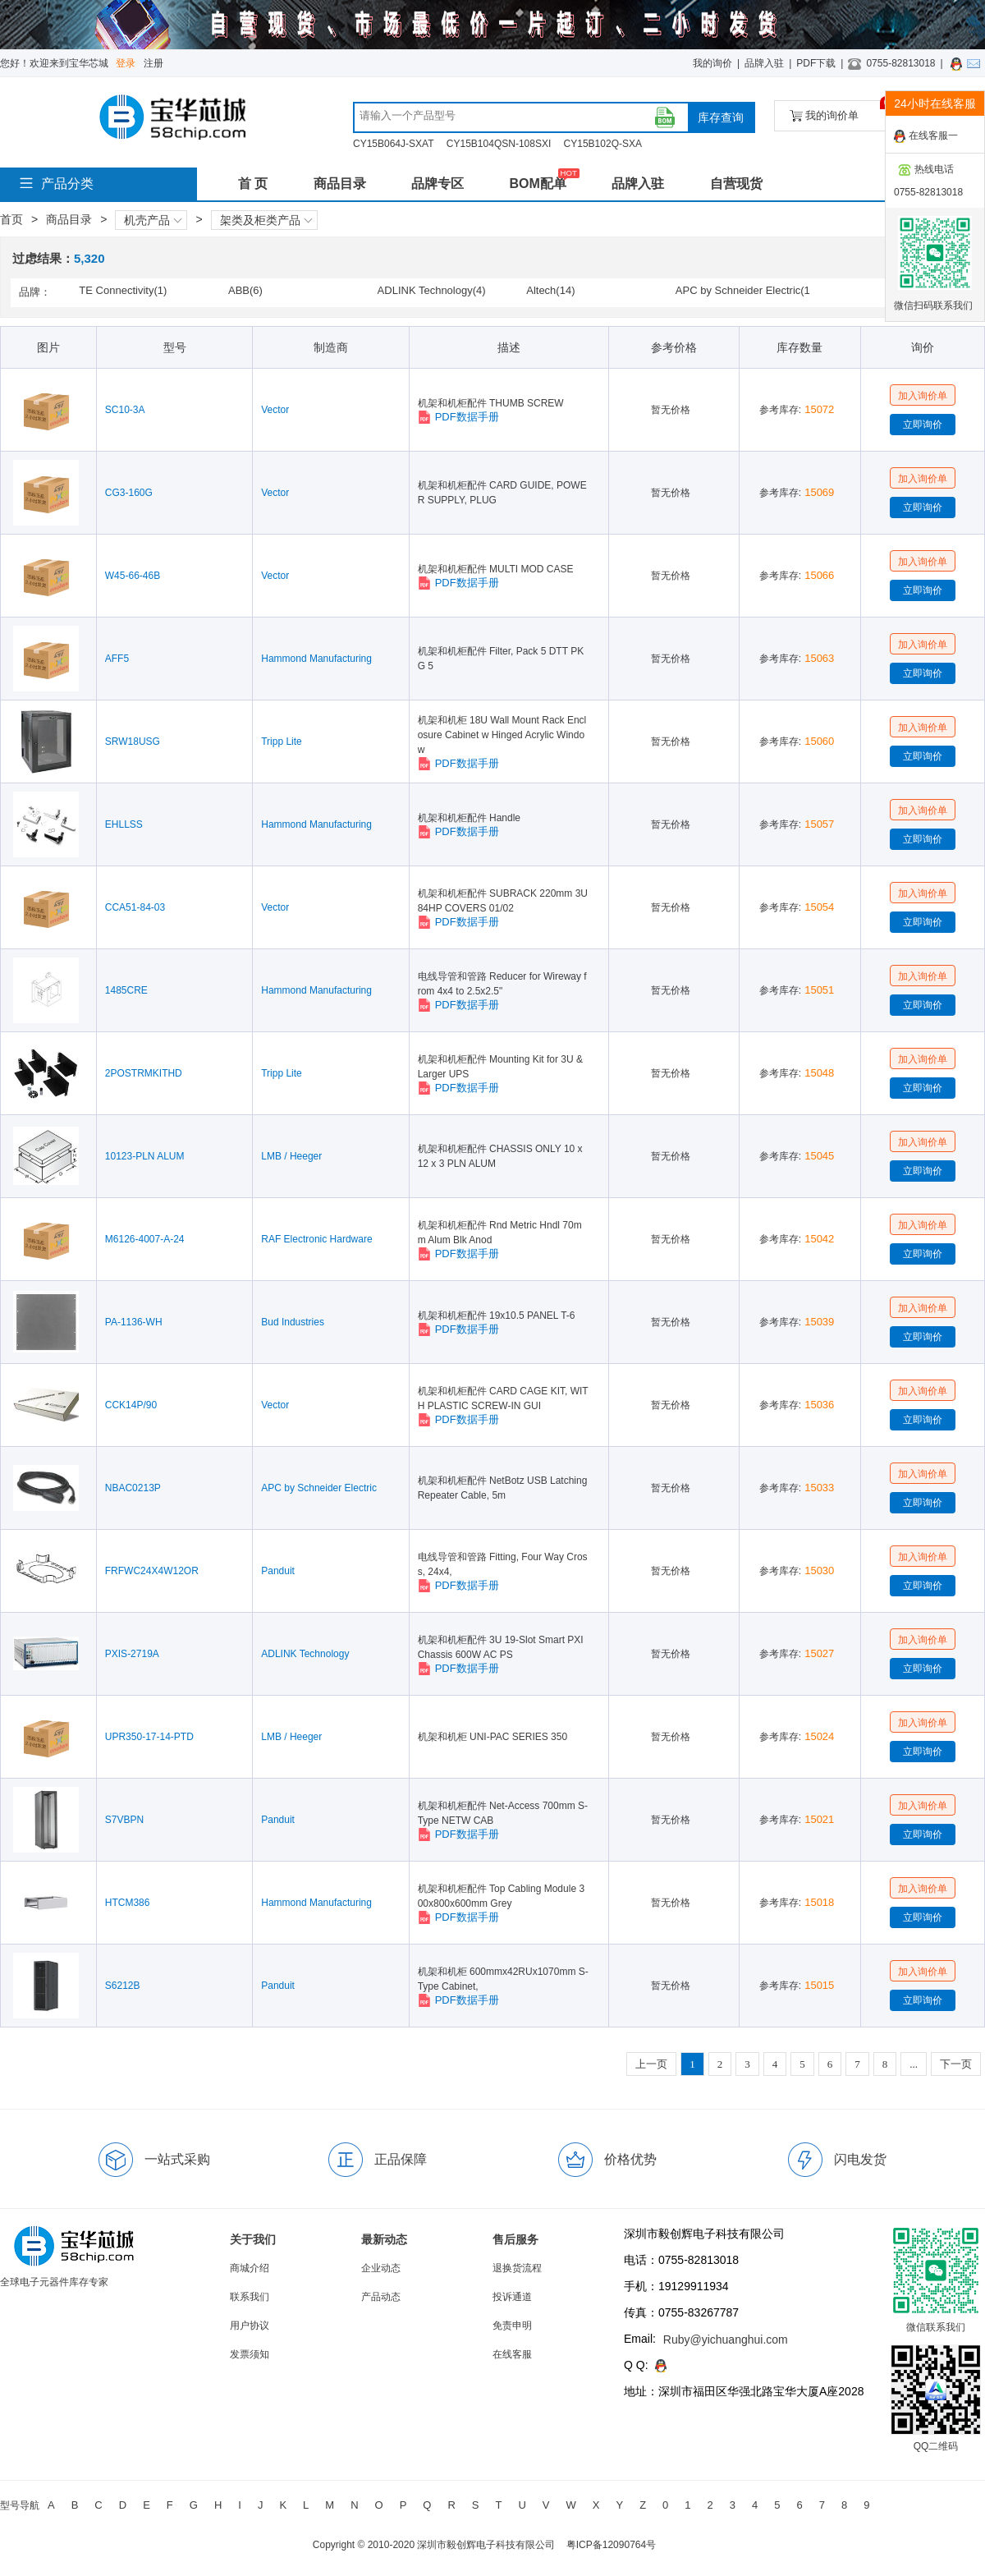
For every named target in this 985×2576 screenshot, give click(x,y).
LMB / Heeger (291, 1156)
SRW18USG (132, 741)
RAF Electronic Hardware (316, 1239)
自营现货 (736, 184)
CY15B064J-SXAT (393, 143)
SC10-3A (125, 410)
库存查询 (721, 117)
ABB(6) (245, 290)
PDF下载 (816, 63)
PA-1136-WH (134, 1322)
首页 (11, 219)
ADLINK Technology (305, 1654)
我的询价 (712, 63)
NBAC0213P (133, 1488)
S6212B (122, 1985)
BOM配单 (537, 184)
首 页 (253, 184)
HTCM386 (127, 1902)
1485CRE (126, 990)
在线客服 (512, 2354)
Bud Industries (292, 1322)
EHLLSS (124, 824)
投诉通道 (512, 2297)
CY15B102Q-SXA (603, 143)
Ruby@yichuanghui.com (725, 2339)
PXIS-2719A (132, 1654)
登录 (125, 63)
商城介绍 (249, 2268)
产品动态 (381, 2297)
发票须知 (249, 2354)
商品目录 (340, 184)
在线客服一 (926, 136)
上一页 (651, 2064)
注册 (153, 63)
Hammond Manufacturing (316, 658)
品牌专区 (437, 184)
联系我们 (249, 2297)
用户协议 (249, 2325)
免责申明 (512, 2325)
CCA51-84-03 (135, 907)
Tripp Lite (281, 741)
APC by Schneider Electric (319, 1488)
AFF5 (117, 658)
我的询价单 (840, 111)
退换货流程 (517, 2268)
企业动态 (381, 2268)
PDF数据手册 (458, 417)
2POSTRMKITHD (143, 1073)
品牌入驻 (764, 63)
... (913, 2064)
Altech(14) (550, 290)
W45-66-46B (132, 575)
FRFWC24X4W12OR (152, 1571)
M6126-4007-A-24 (145, 1239)
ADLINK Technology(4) (432, 290)
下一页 (956, 2064)
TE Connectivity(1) (123, 290)
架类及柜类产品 (266, 220)
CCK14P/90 (131, 1405)
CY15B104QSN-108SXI (499, 143)
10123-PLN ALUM (145, 1156)
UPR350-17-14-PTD (149, 1737)
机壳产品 (152, 220)
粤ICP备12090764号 (611, 2545)
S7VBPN (124, 1819)
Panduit (278, 1571)
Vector (275, 410)
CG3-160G (129, 492)
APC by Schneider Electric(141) (743, 291)
